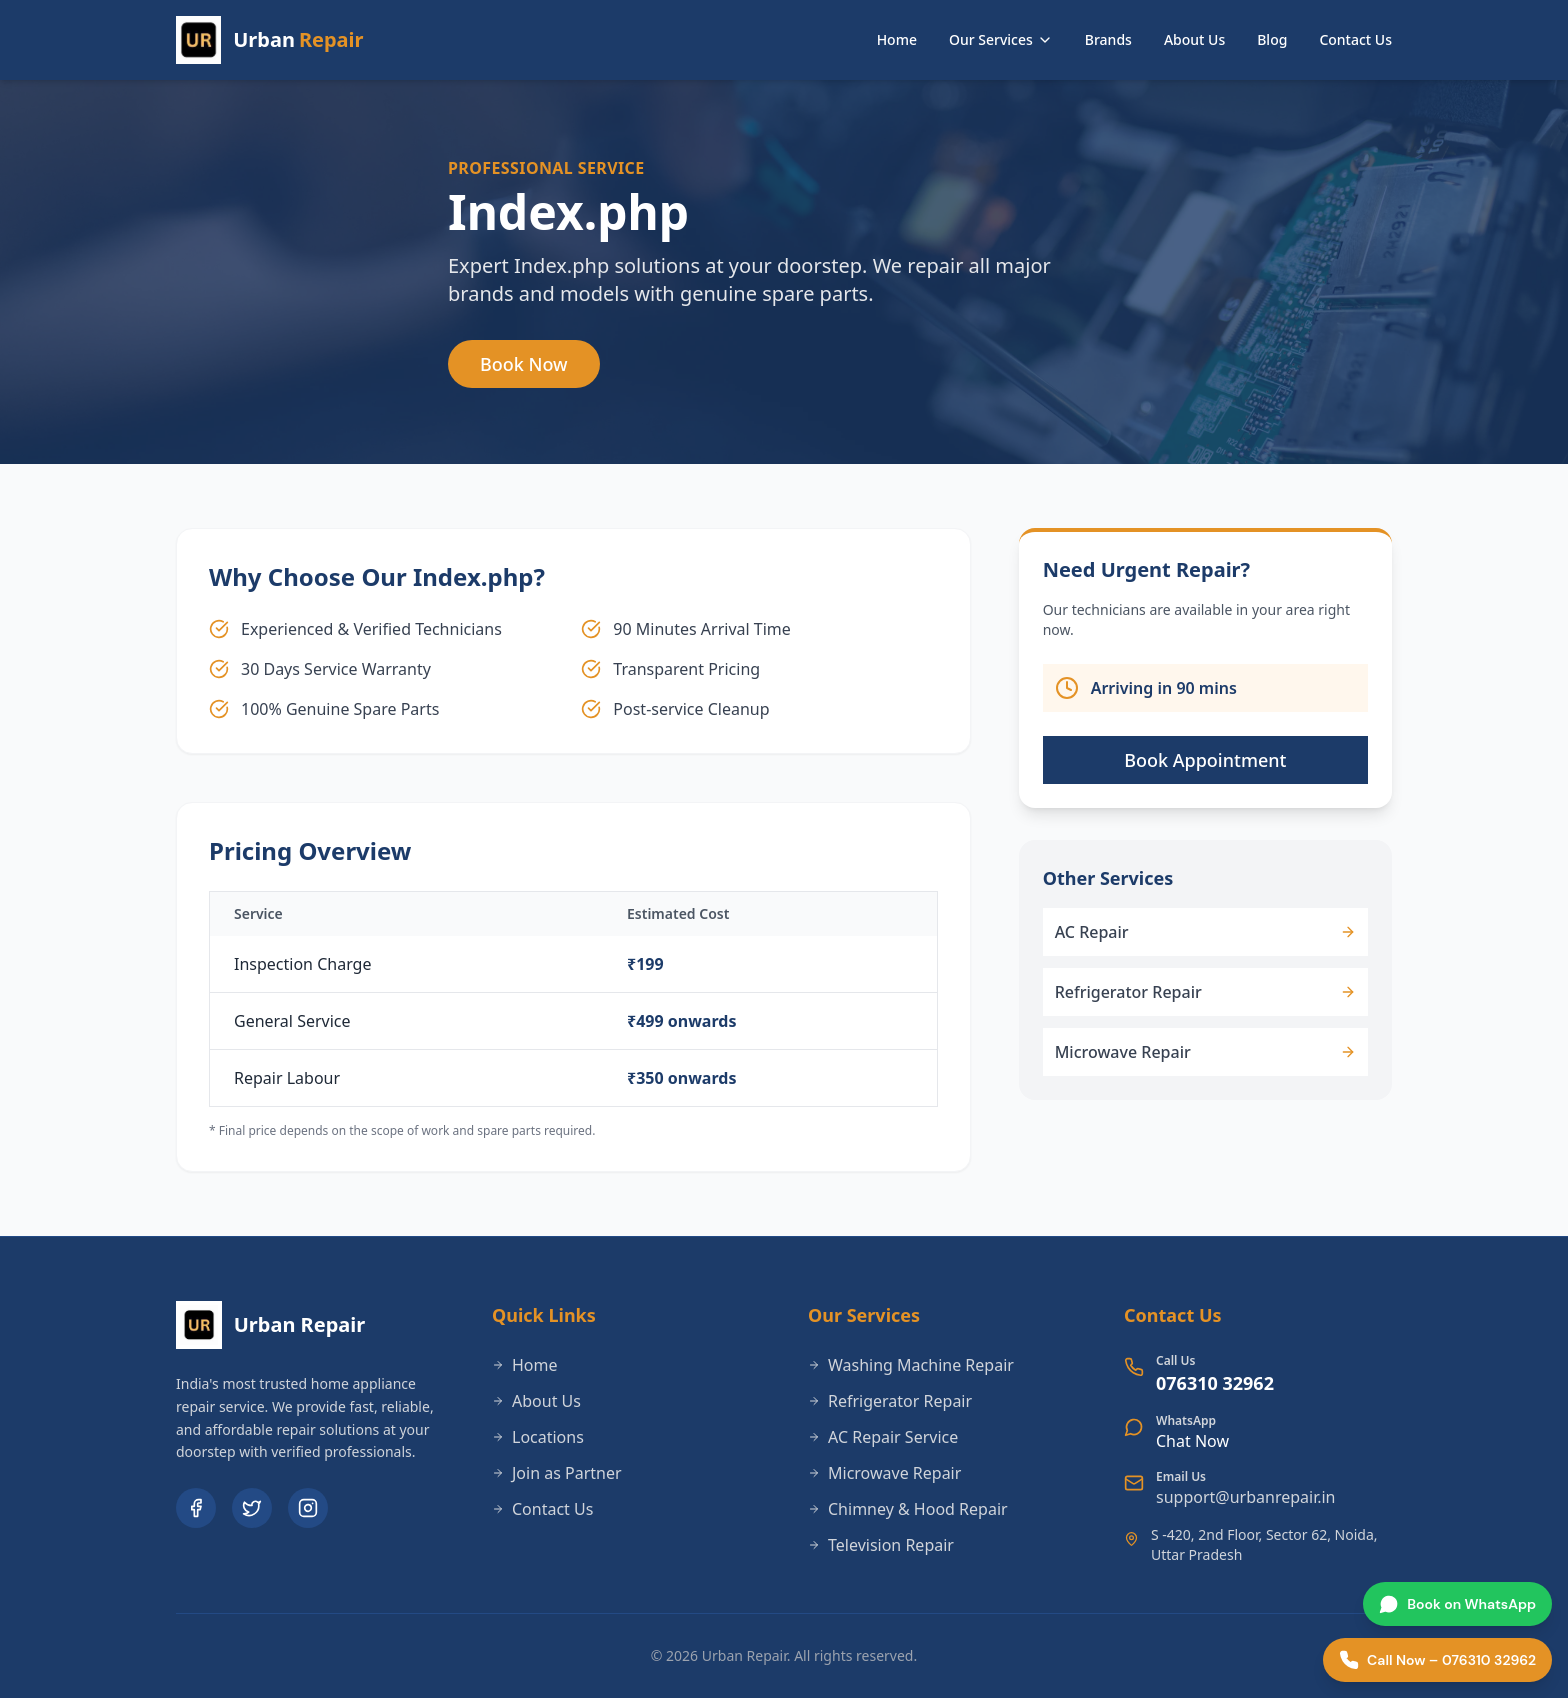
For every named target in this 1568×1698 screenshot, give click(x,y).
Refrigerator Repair (890, 1401)
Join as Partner (557, 1473)
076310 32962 (1215, 1383)
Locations (538, 1437)
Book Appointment (1205, 760)
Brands (1108, 39)
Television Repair (881, 1545)
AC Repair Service (883, 1437)
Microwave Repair (884, 1473)
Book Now (524, 364)
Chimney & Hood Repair (908, 1509)
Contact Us (1355, 39)
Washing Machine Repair (911, 1365)
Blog (1272, 39)
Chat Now (1192, 1441)
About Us (1194, 39)
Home (897, 39)
